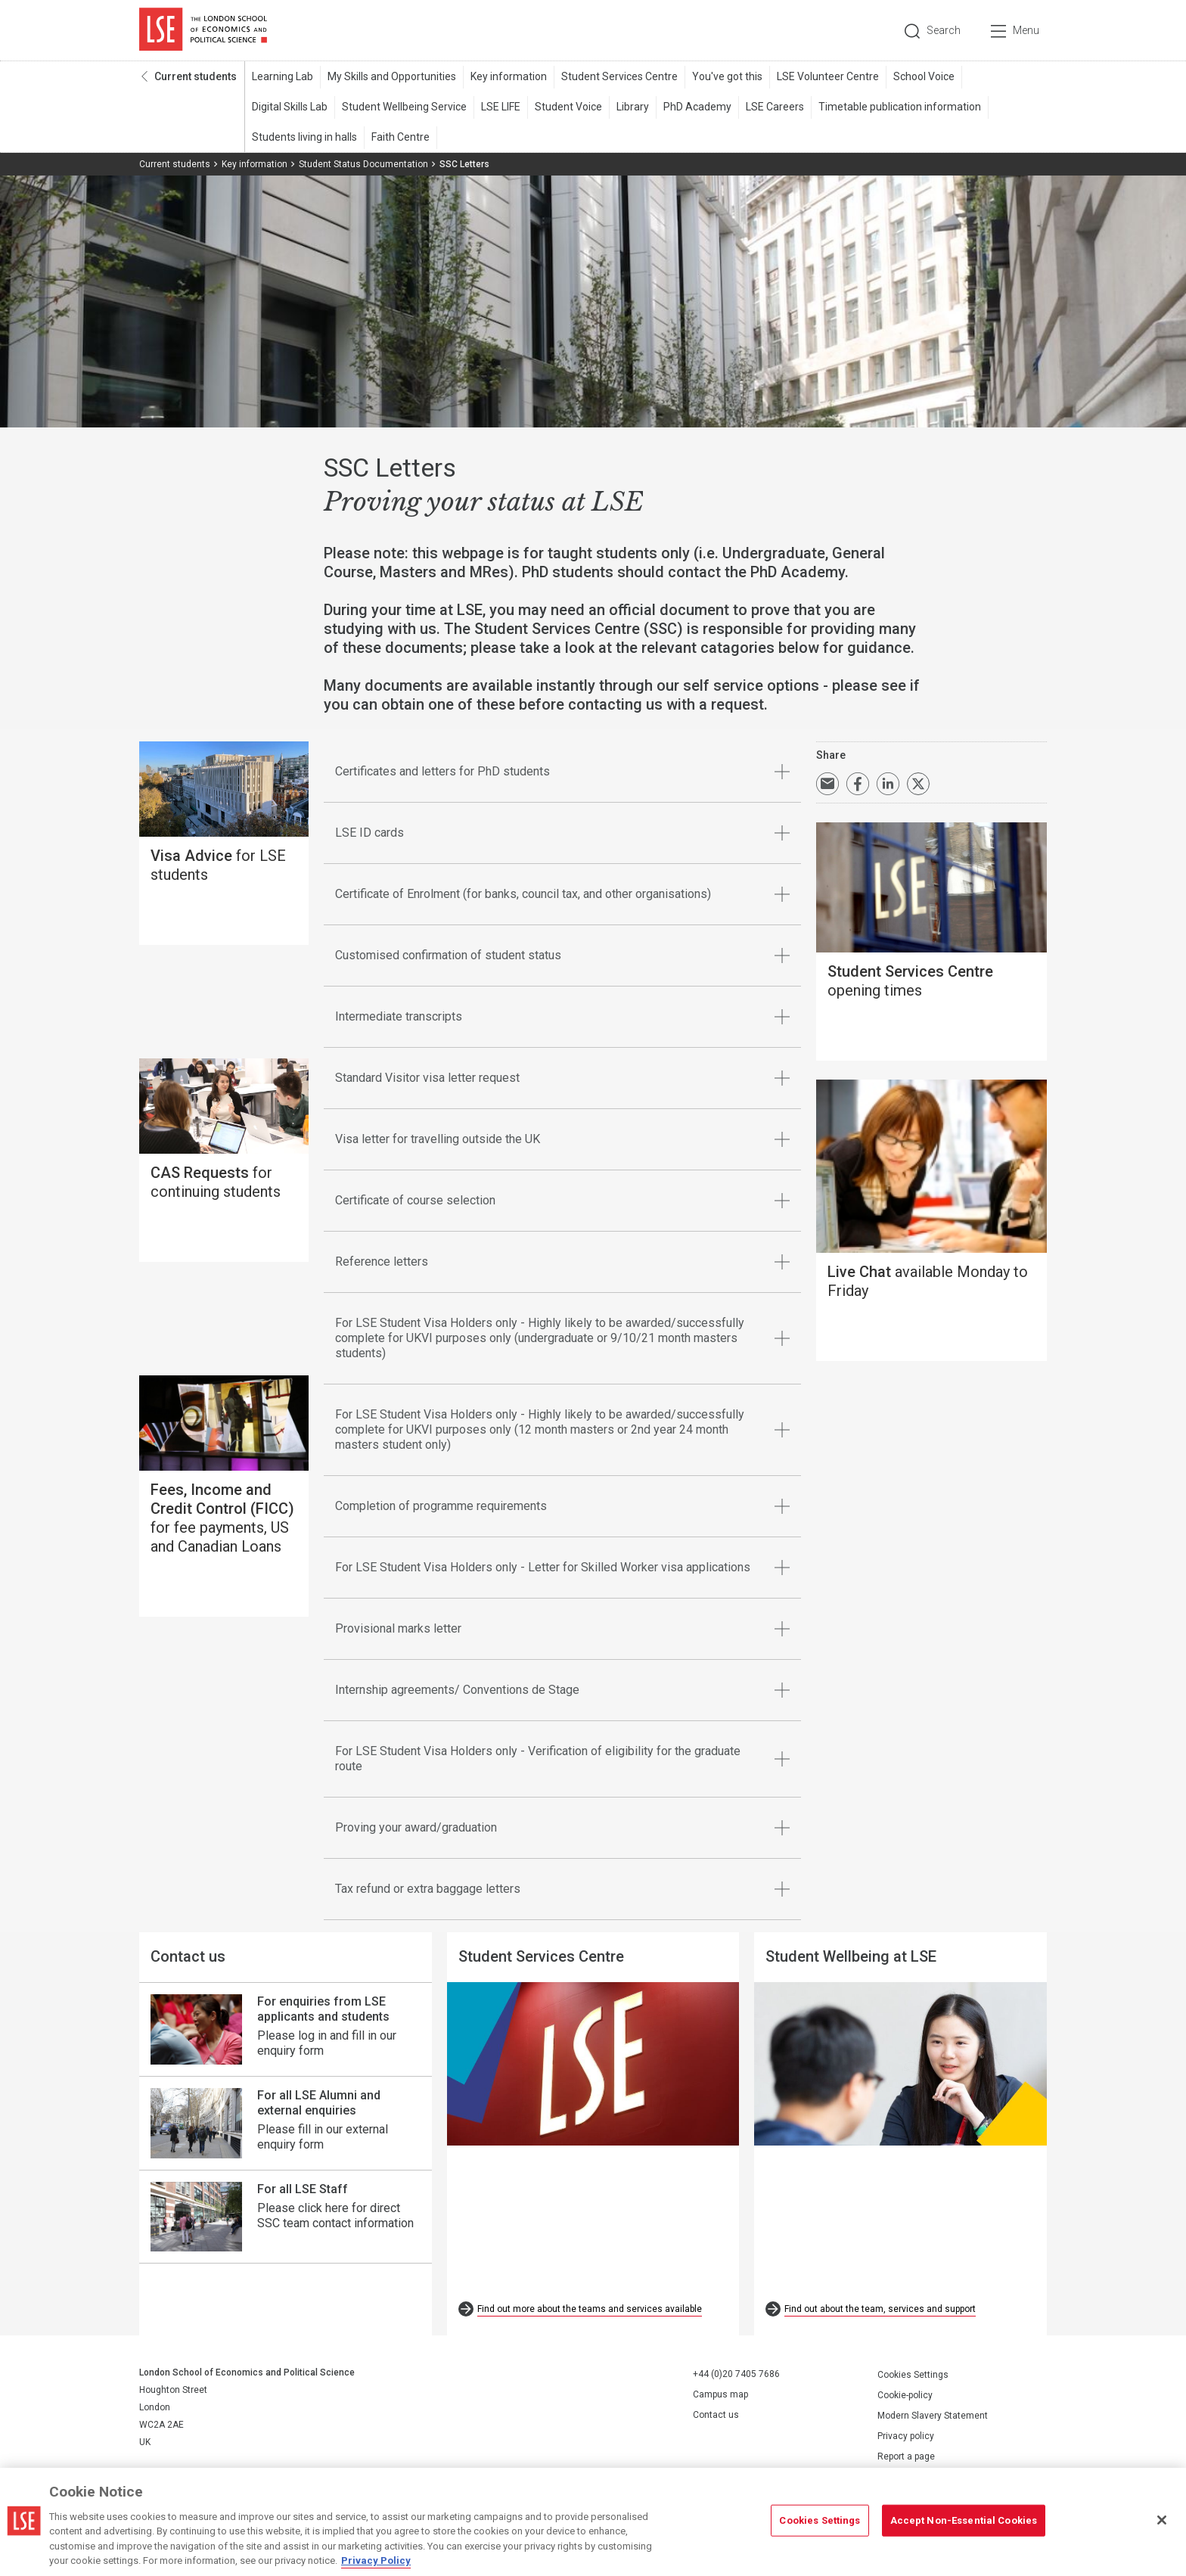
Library (632, 107)
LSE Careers (775, 107)
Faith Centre (400, 137)
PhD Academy (697, 107)
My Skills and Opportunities (392, 76)
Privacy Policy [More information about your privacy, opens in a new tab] (376, 2560)
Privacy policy (905, 2436)
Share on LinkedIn (888, 783)
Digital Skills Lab (290, 107)
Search (944, 30)
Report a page (906, 2456)
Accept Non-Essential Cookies (964, 2520)
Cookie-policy (905, 2395)
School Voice (924, 76)
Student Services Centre (619, 76)
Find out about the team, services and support (880, 2309)
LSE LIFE (500, 107)
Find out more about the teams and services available (589, 2309)
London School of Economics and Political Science (203, 30)
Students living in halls (304, 137)
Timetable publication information (899, 107)
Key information (508, 76)
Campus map (720, 2394)
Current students (195, 76)
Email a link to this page (827, 783)
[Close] (1161, 2520)
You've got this (727, 76)
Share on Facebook (857, 783)
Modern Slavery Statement (932, 2415)
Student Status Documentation (363, 164)
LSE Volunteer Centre (828, 76)
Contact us (716, 2415)
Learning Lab (282, 76)
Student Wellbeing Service (404, 107)
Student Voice (568, 107)
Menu (1026, 30)
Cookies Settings (912, 2374)
